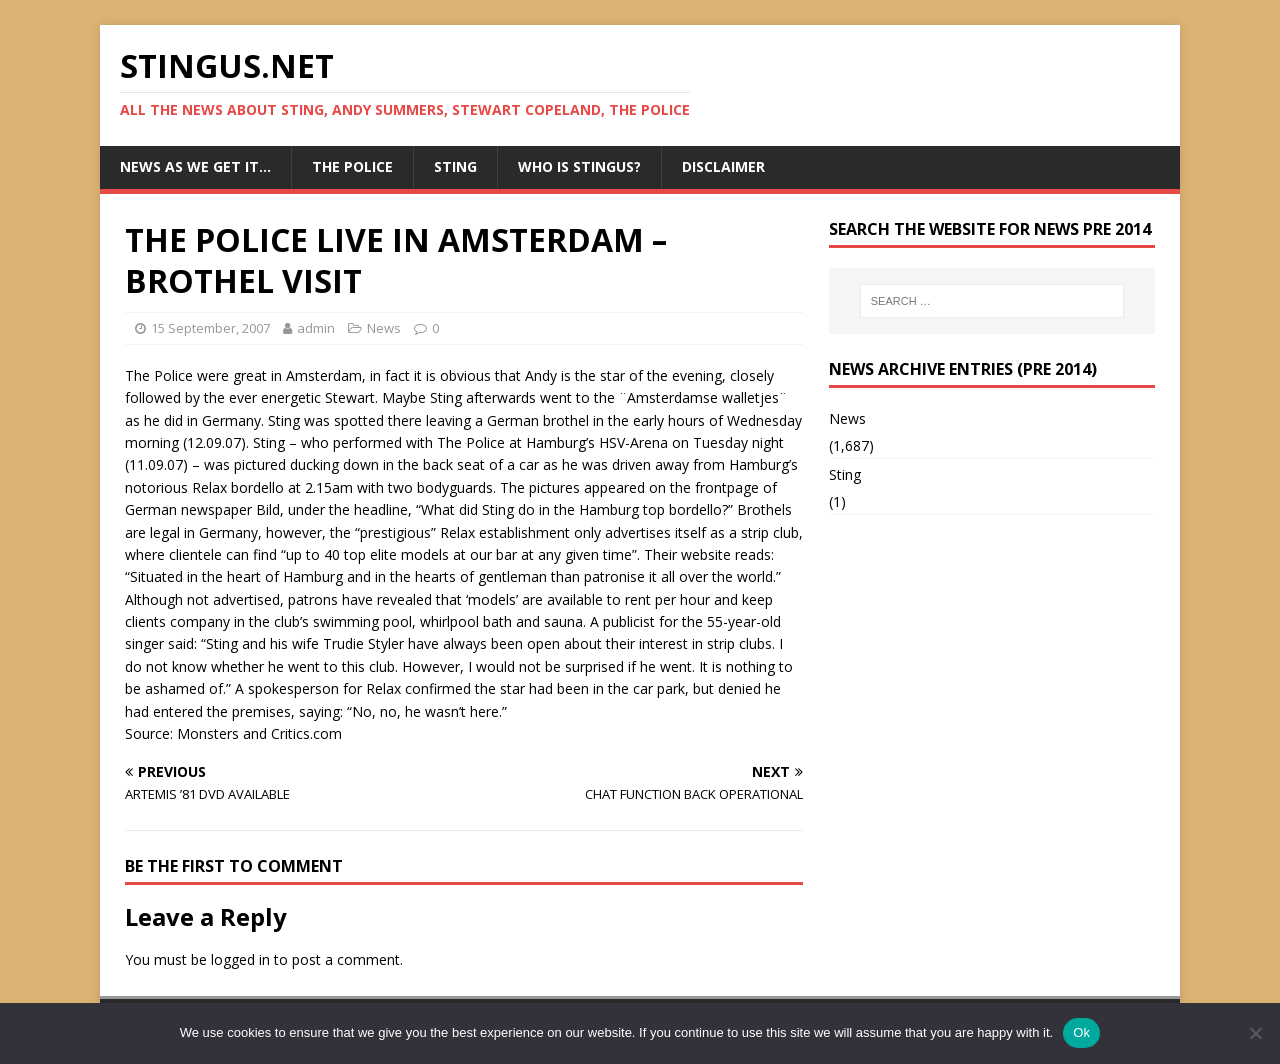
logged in (240, 959)
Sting (455, 166)
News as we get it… (195, 166)
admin (316, 328)
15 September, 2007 (210, 328)
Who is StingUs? (579, 166)
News (384, 328)
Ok (1081, 1032)
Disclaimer (723, 166)
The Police (352, 166)
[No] (1255, 1033)
